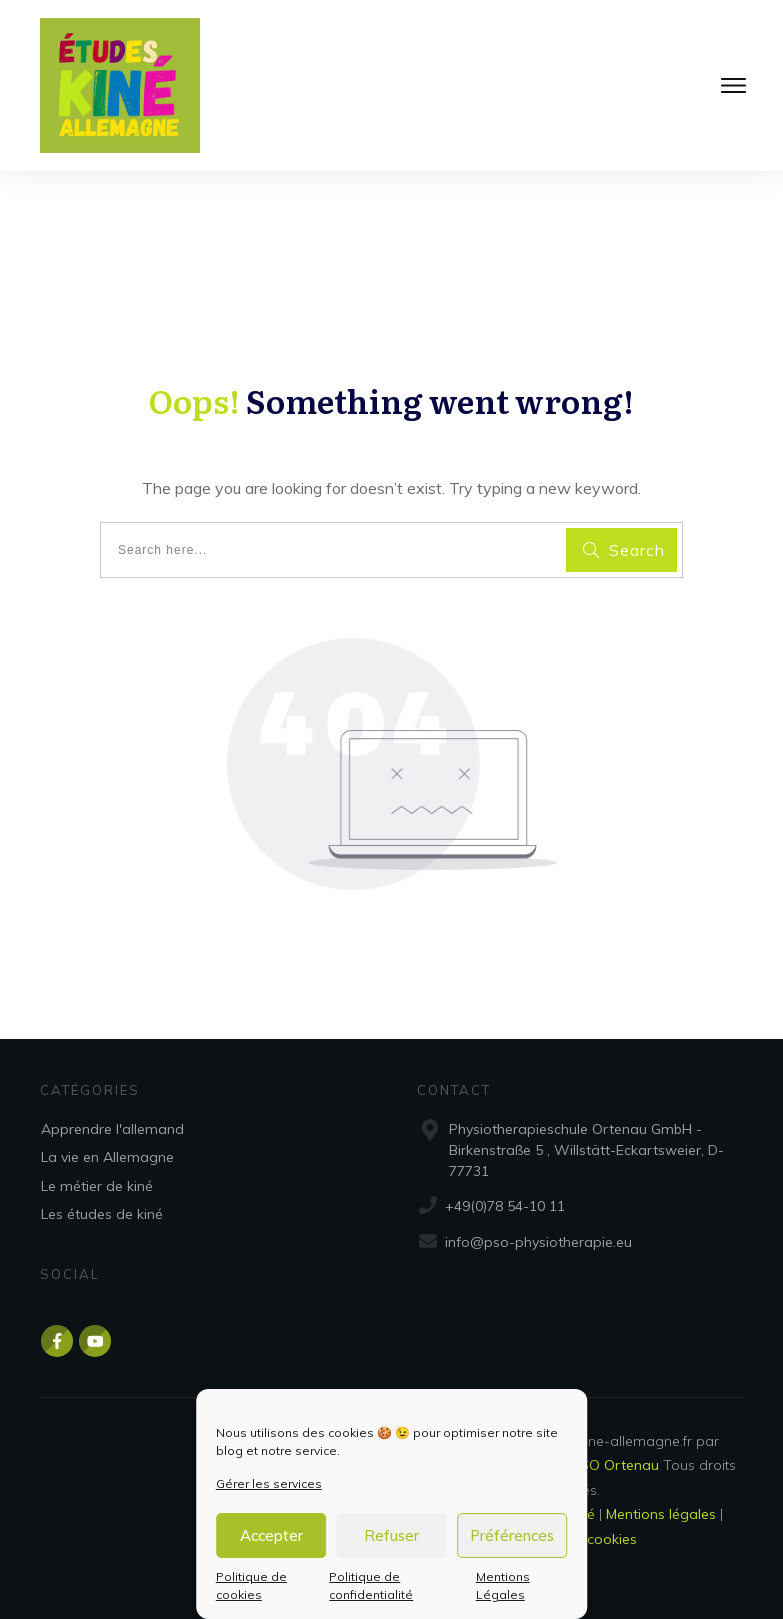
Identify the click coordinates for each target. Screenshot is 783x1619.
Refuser (391, 1535)
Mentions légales (661, 1514)
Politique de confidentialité (371, 1585)
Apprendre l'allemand (112, 1129)
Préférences (512, 1535)
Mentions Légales (503, 1585)
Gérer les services (269, 1483)
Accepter (271, 1535)
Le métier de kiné (97, 1186)
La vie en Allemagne (107, 1157)
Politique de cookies (251, 1585)
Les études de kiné (102, 1214)
